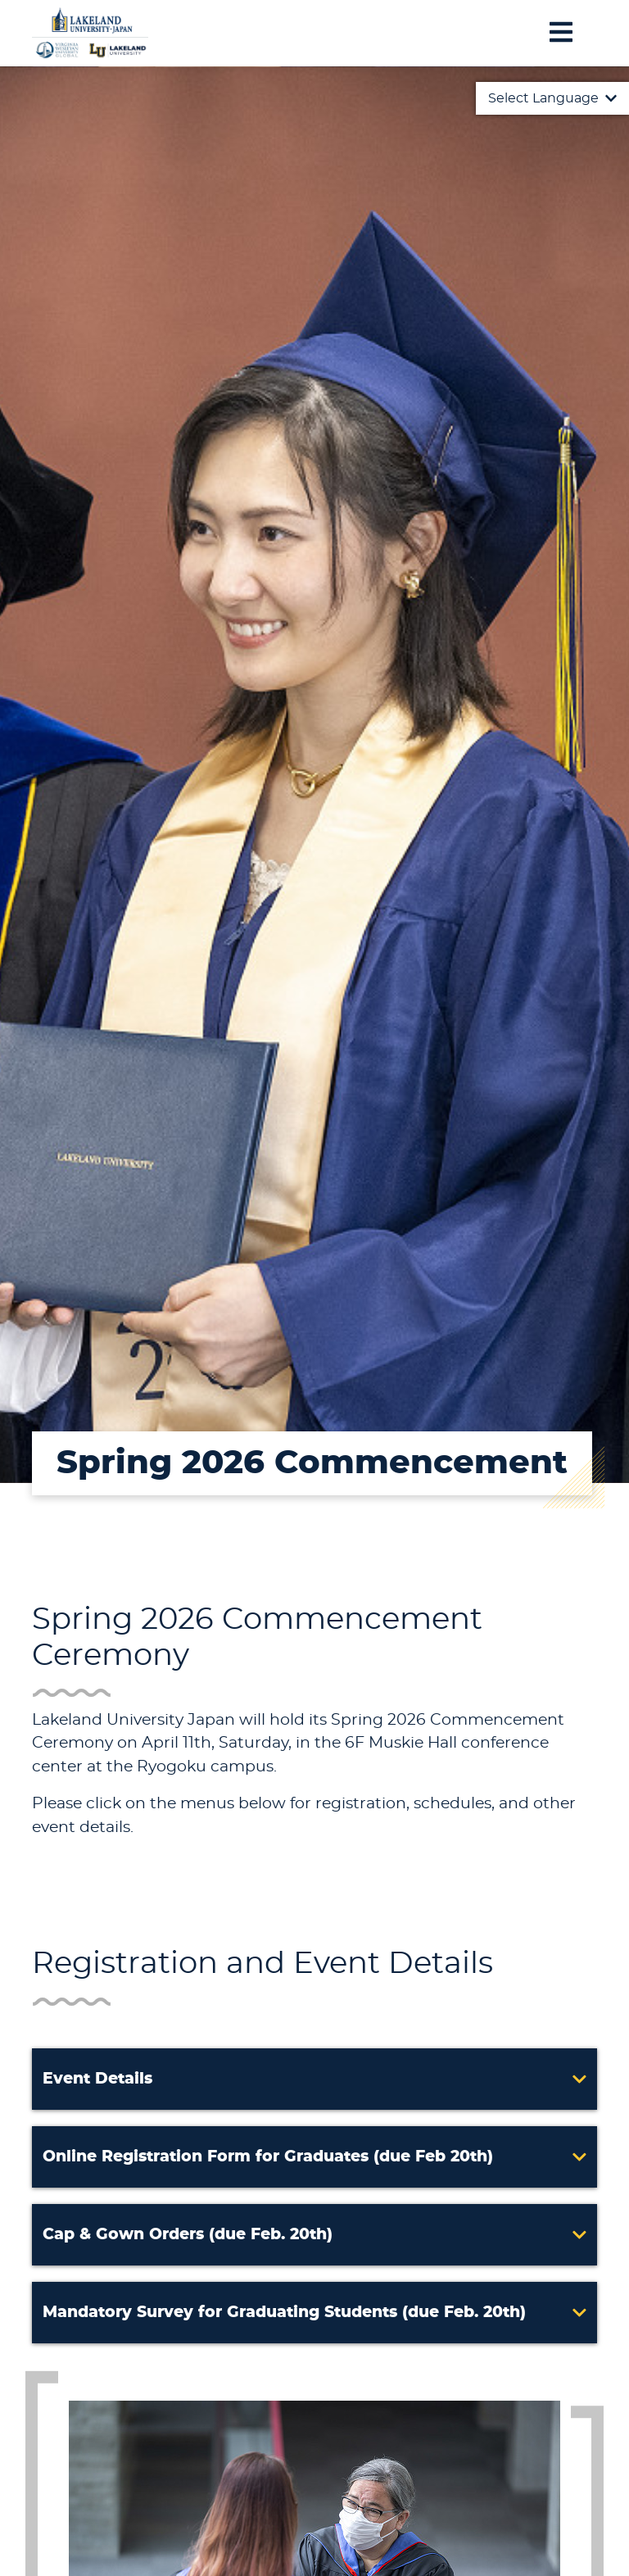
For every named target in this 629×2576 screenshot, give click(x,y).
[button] (314, 2079)
